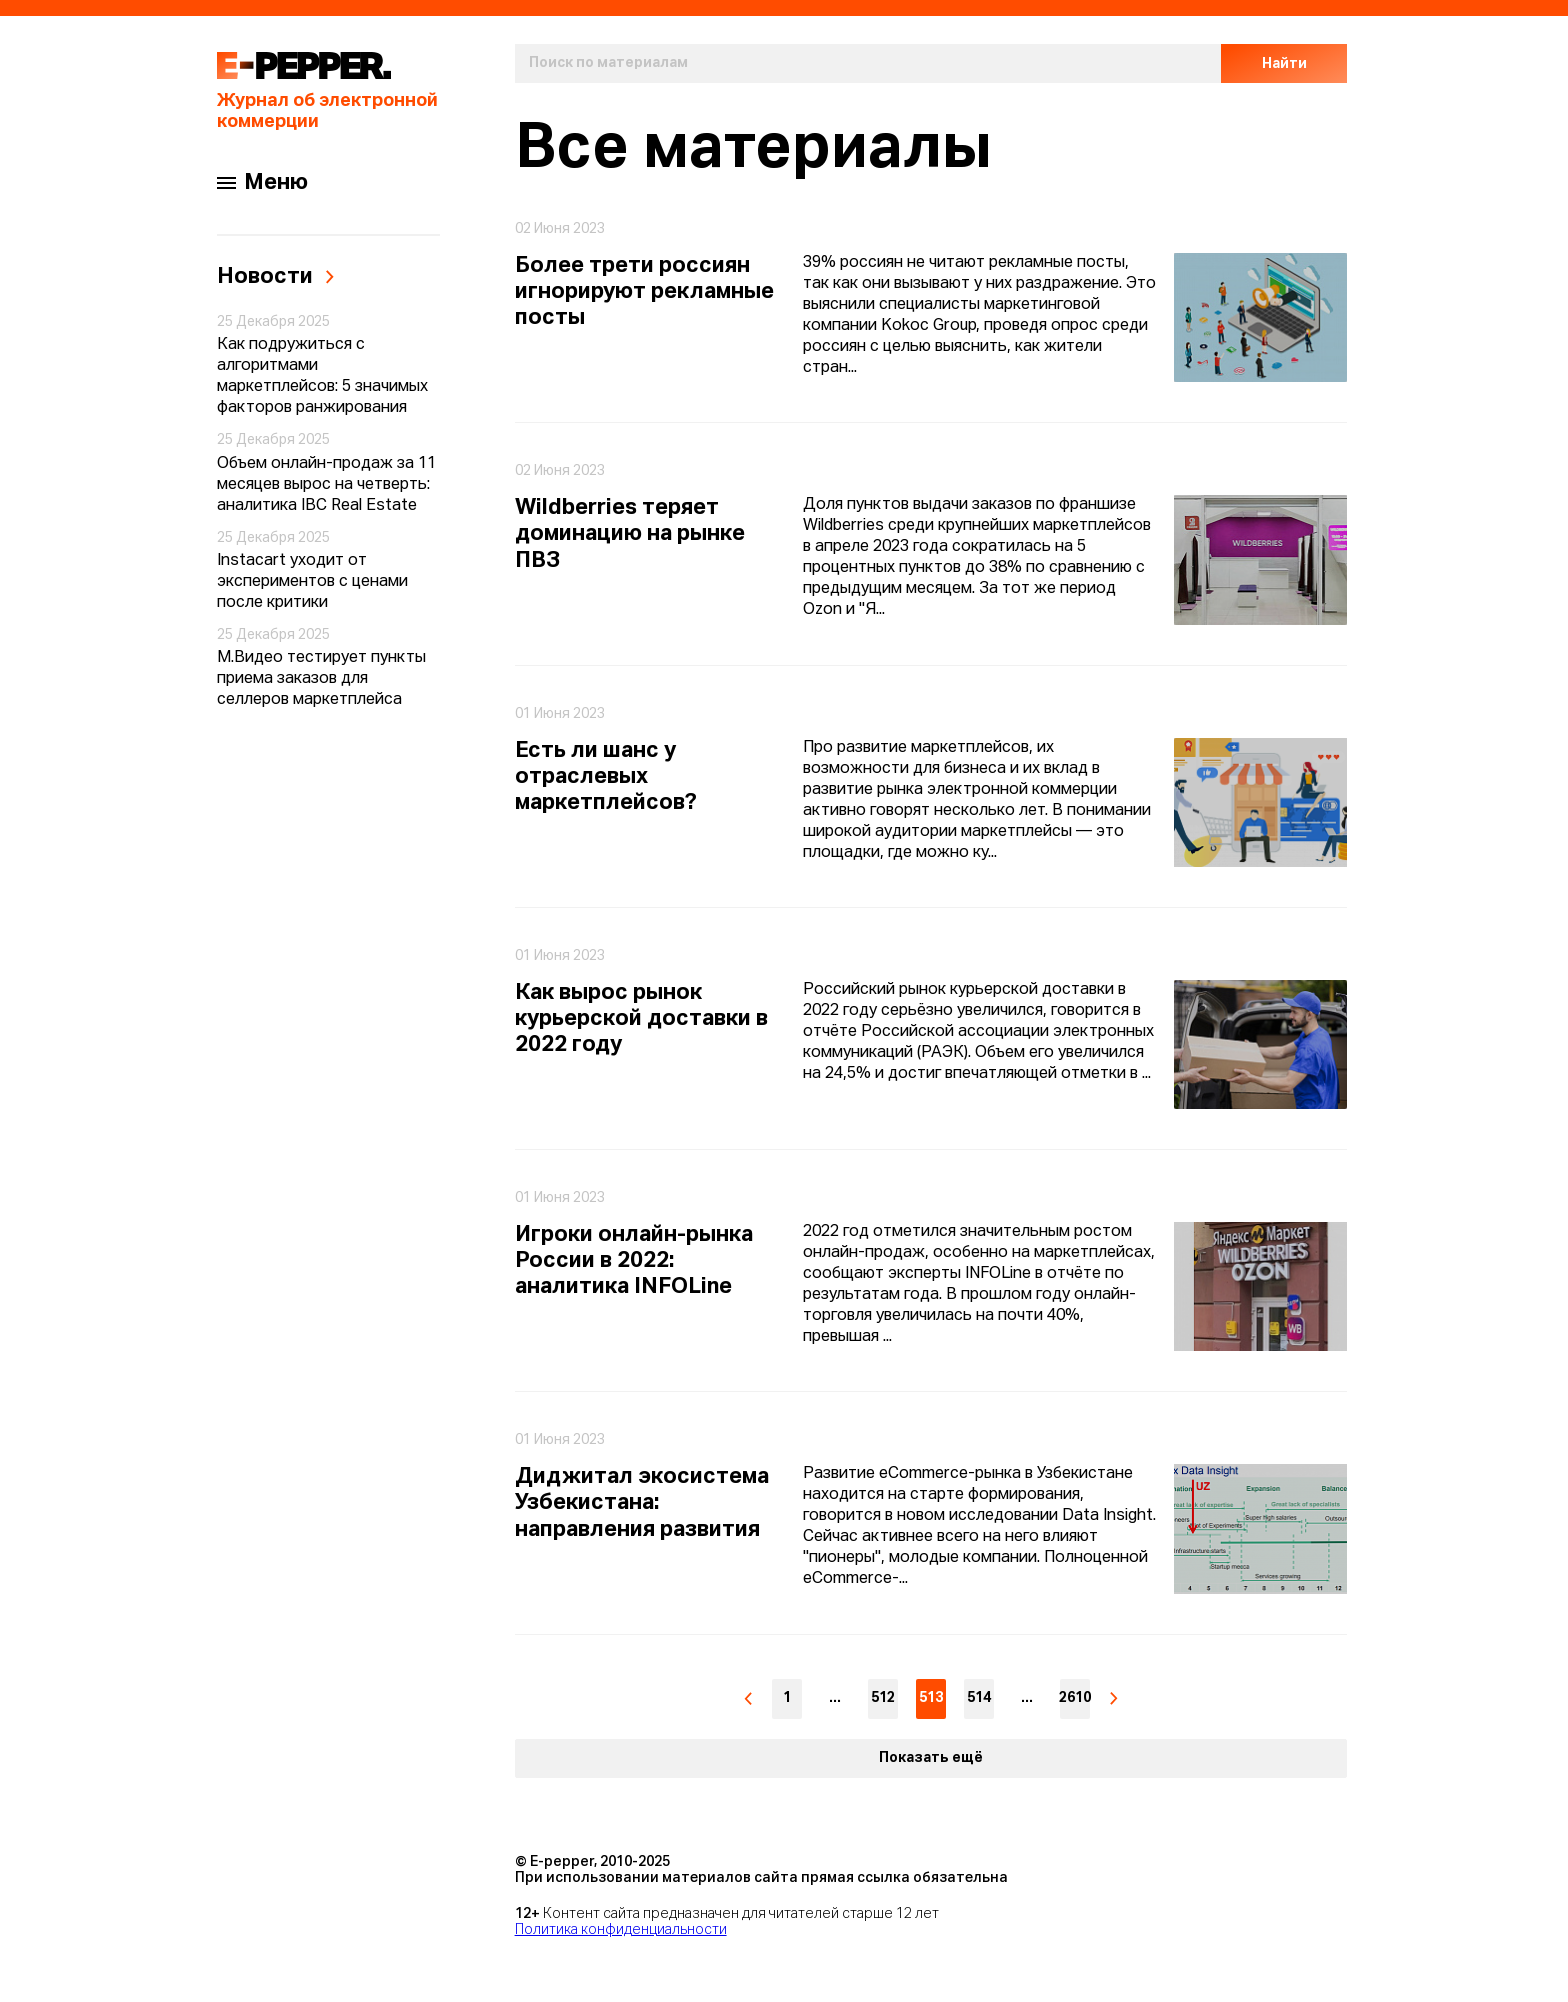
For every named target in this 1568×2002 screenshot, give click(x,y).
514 (979, 1698)
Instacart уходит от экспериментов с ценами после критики (312, 582)
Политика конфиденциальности (621, 1930)
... (835, 1698)
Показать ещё (931, 1758)
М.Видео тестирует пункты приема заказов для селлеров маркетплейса (321, 679)
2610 (1075, 1698)
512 (883, 1698)
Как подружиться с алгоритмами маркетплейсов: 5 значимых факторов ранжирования (322, 376)
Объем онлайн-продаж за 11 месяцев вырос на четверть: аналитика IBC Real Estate (326, 485)
